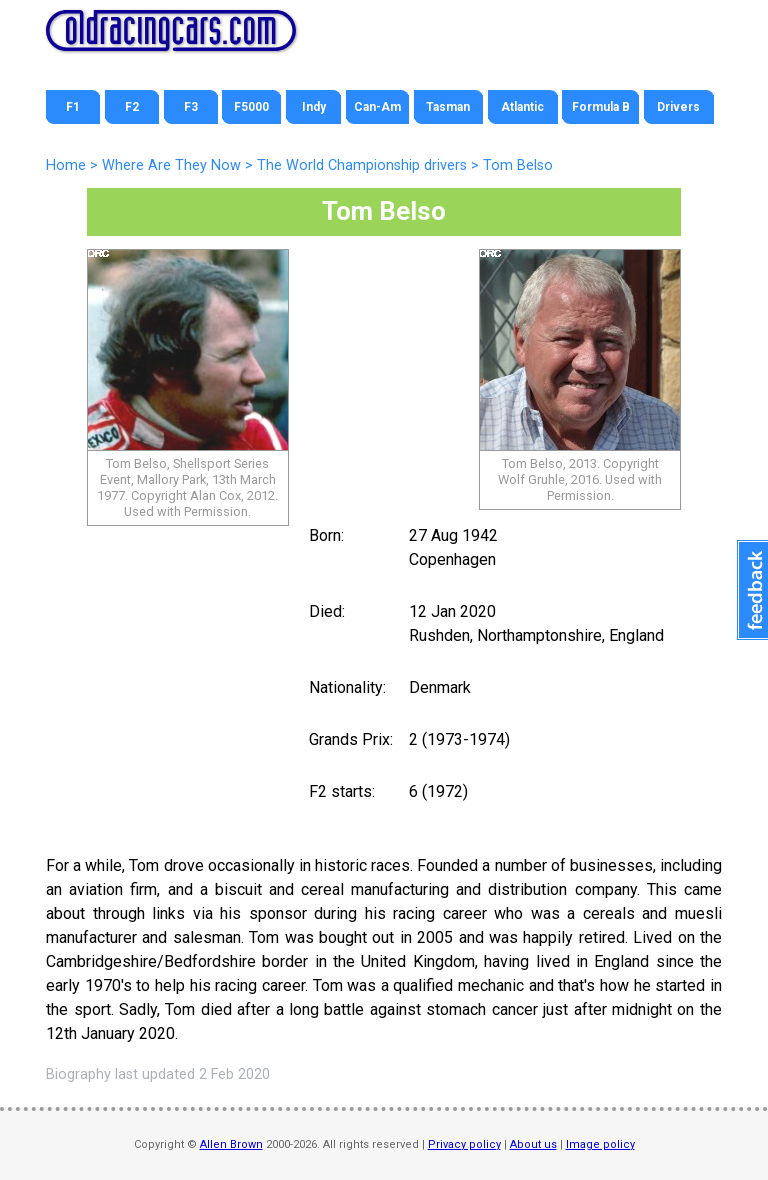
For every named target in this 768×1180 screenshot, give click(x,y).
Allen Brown (231, 1144)
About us (533, 1144)
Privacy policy (464, 1144)
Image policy (600, 1144)
